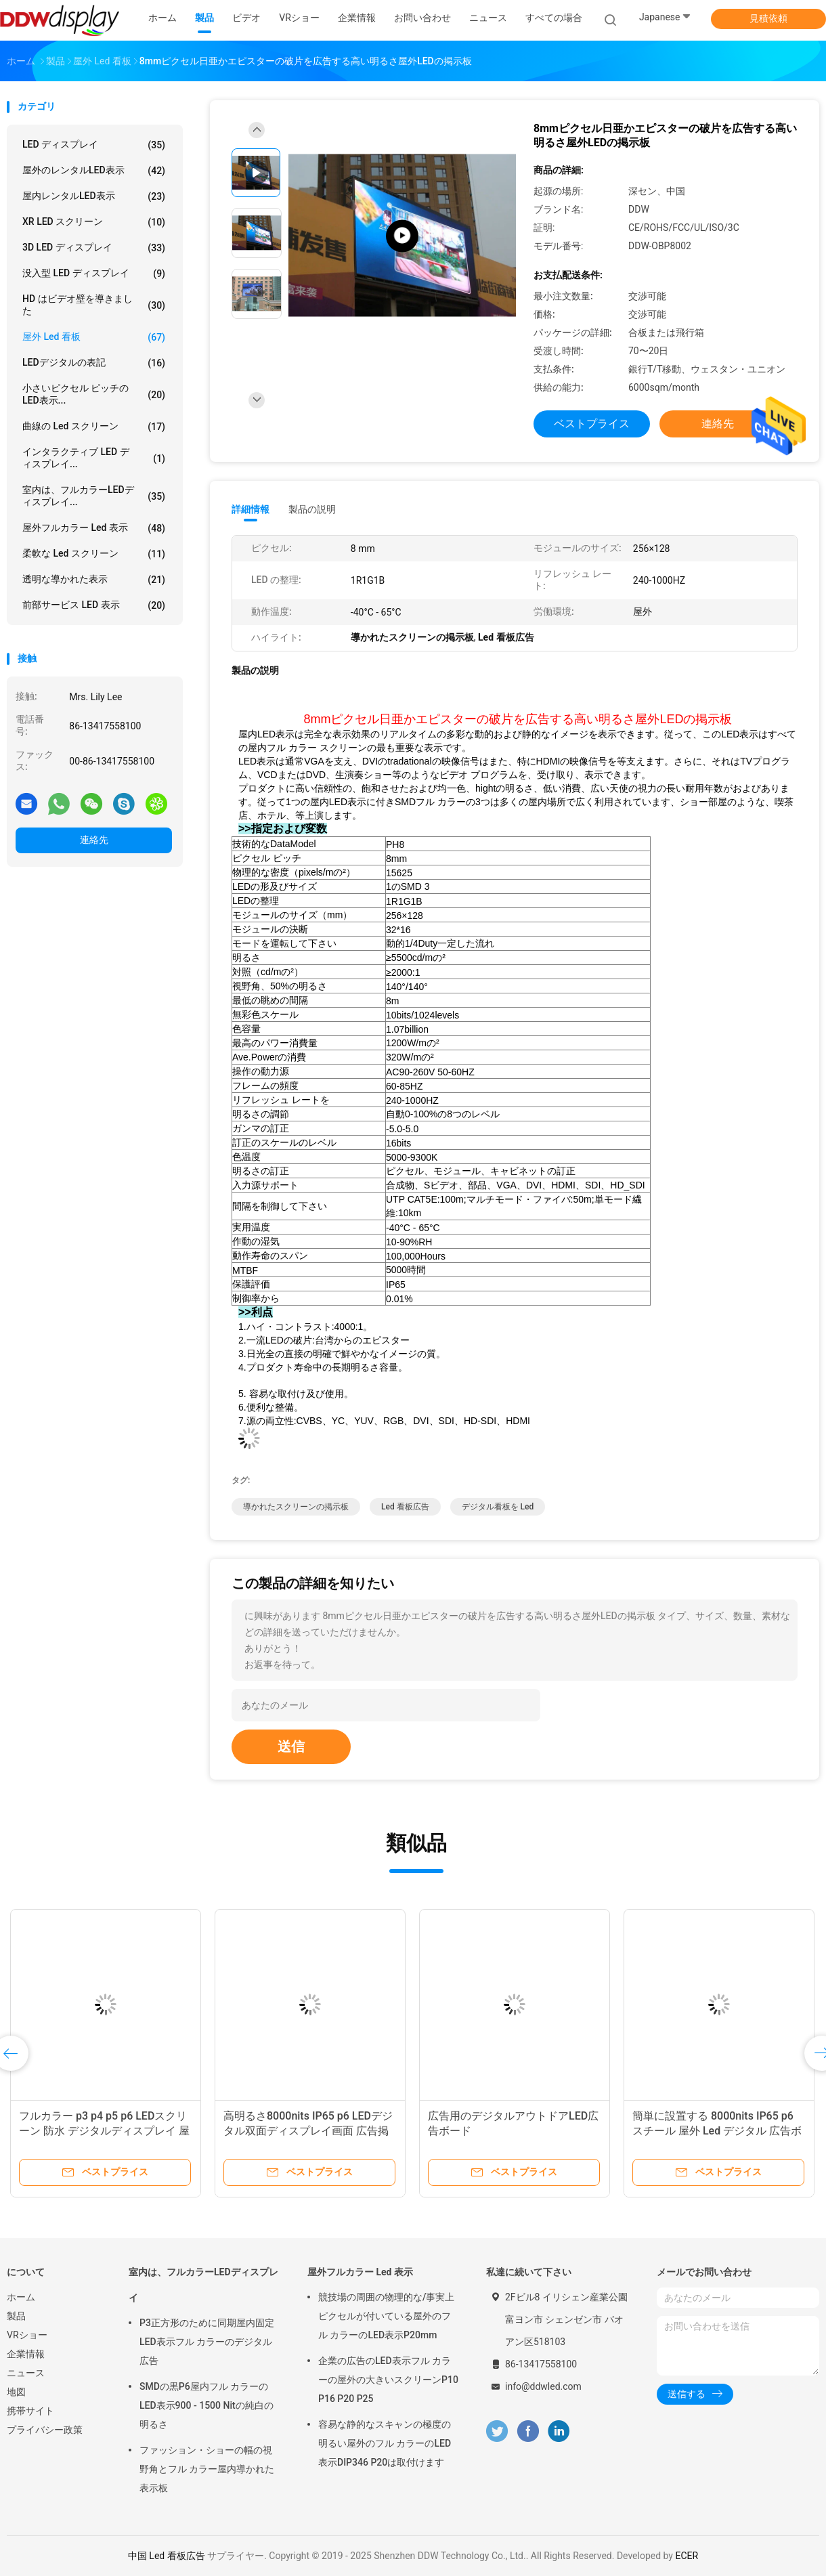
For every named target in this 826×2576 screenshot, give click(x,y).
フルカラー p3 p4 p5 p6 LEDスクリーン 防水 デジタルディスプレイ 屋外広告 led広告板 (104, 2130)
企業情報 (26, 2353)
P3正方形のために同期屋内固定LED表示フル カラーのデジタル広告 (206, 2341)
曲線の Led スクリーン (93, 426)
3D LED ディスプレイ (93, 248)
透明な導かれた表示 (93, 579)
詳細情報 (250, 509)
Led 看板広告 (405, 1506)
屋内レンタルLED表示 (93, 196)
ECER (686, 2555)
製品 (16, 2316)
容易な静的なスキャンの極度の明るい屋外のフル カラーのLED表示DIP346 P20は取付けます (384, 2443)
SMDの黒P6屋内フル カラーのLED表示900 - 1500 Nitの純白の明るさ (206, 2405)
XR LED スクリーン (93, 222)
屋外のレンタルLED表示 (93, 170)
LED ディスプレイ (93, 145)
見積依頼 (768, 18)
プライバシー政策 (45, 2429)
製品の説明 (312, 509)
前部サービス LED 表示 (93, 605)
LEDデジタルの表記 (93, 363)
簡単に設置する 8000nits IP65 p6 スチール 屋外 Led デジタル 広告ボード (717, 2130)
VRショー (27, 2335)
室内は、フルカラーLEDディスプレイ (203, 2285)
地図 (16, 2391)
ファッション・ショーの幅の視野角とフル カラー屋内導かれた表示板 (206, 2469)
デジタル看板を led (498, 1506)
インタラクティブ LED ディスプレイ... (93, 457)
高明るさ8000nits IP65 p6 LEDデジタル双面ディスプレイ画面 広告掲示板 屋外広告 (308, 2130)
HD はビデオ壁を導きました (93, 304)
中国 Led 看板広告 (166, 2555)
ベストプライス (592, 423)
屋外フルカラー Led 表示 (93, 528)
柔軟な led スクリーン (93, 554)
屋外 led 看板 (93, 337)
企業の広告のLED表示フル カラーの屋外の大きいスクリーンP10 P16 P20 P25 (388, 2379)
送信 (291, 1746)
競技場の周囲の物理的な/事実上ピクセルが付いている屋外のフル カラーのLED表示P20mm (386, 2316)
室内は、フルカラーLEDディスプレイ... (93, 495)
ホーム (21, 2297)
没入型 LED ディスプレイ (93, 273)
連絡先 (94, 839)
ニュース (26, 2372)
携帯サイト (30, 2410)
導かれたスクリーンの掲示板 (296, 1506)
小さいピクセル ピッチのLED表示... (93, 394)
